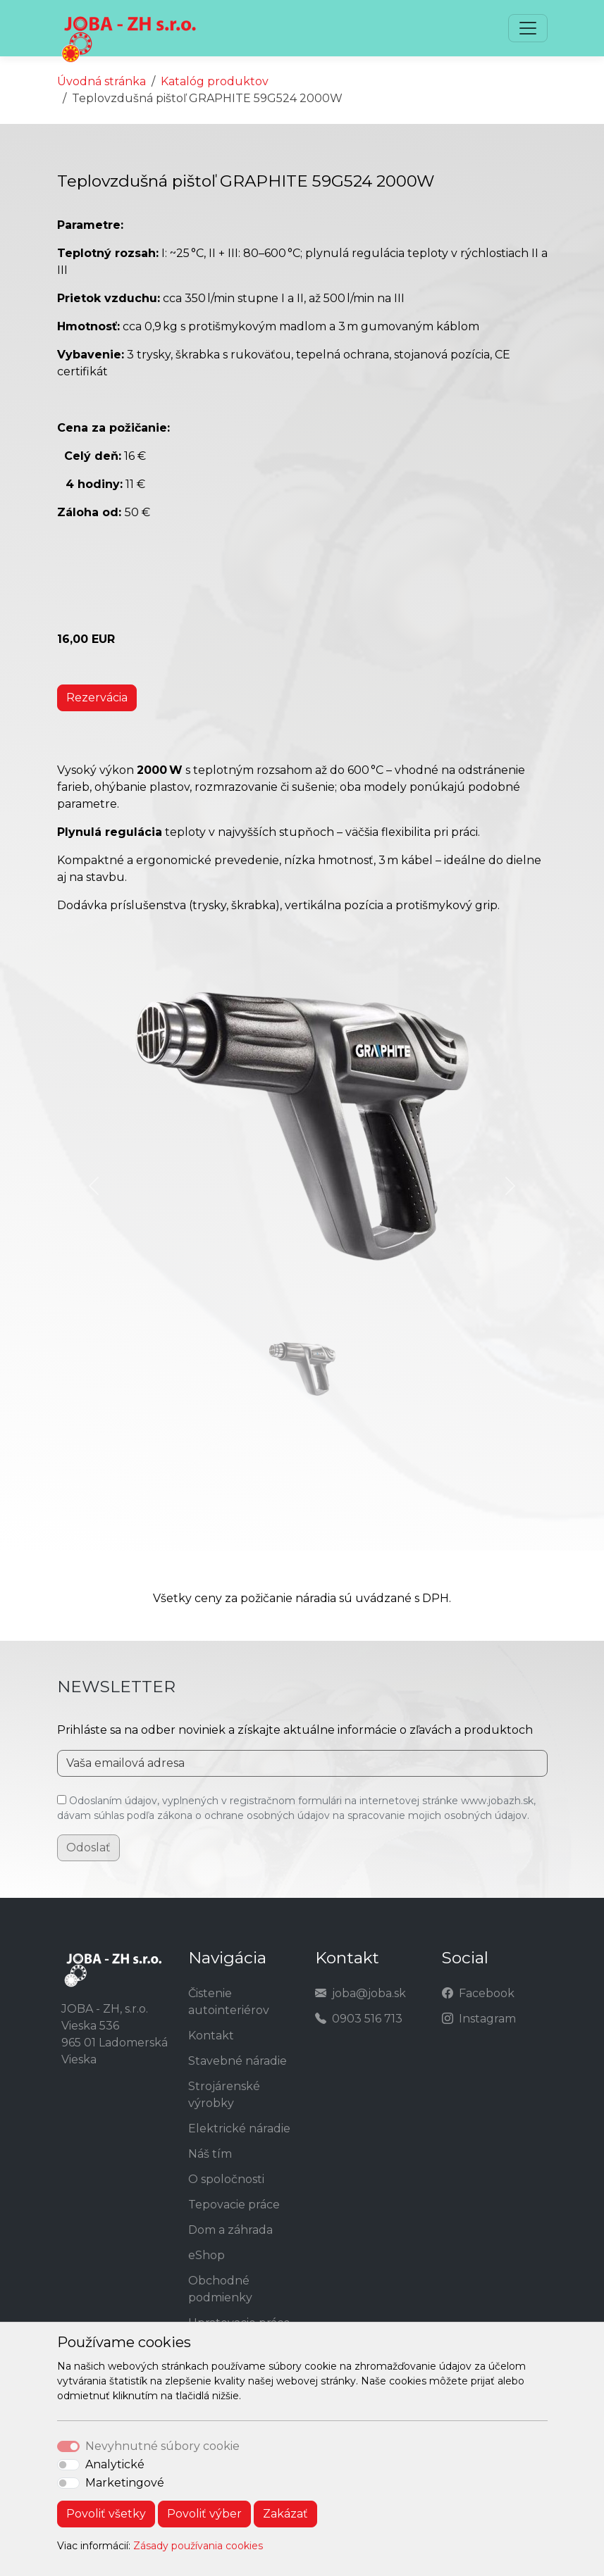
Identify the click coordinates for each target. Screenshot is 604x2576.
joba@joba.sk (369, 1993)
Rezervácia (97, 697)
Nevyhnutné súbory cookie (162, 2446)
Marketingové (124, 2482)
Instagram (487, 2018)
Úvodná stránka (101, 81)
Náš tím (210, 2154)
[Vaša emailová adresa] (302, 1763)
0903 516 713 (367, 2018)
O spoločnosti (226, 2179)
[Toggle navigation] (528, 28)
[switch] (68, 2464)
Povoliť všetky (106, 2513)
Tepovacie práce (234, 2204)
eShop (206, 2255)
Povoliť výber (204, 2513)
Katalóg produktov (215, 81)
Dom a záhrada (230, 2230)
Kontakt (211, 2035)
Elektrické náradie (239, 2128)
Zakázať (285, 2513)
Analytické (114, 2464)
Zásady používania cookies (198, 2545)
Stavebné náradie (237, 2061)
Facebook (486, 1993)
